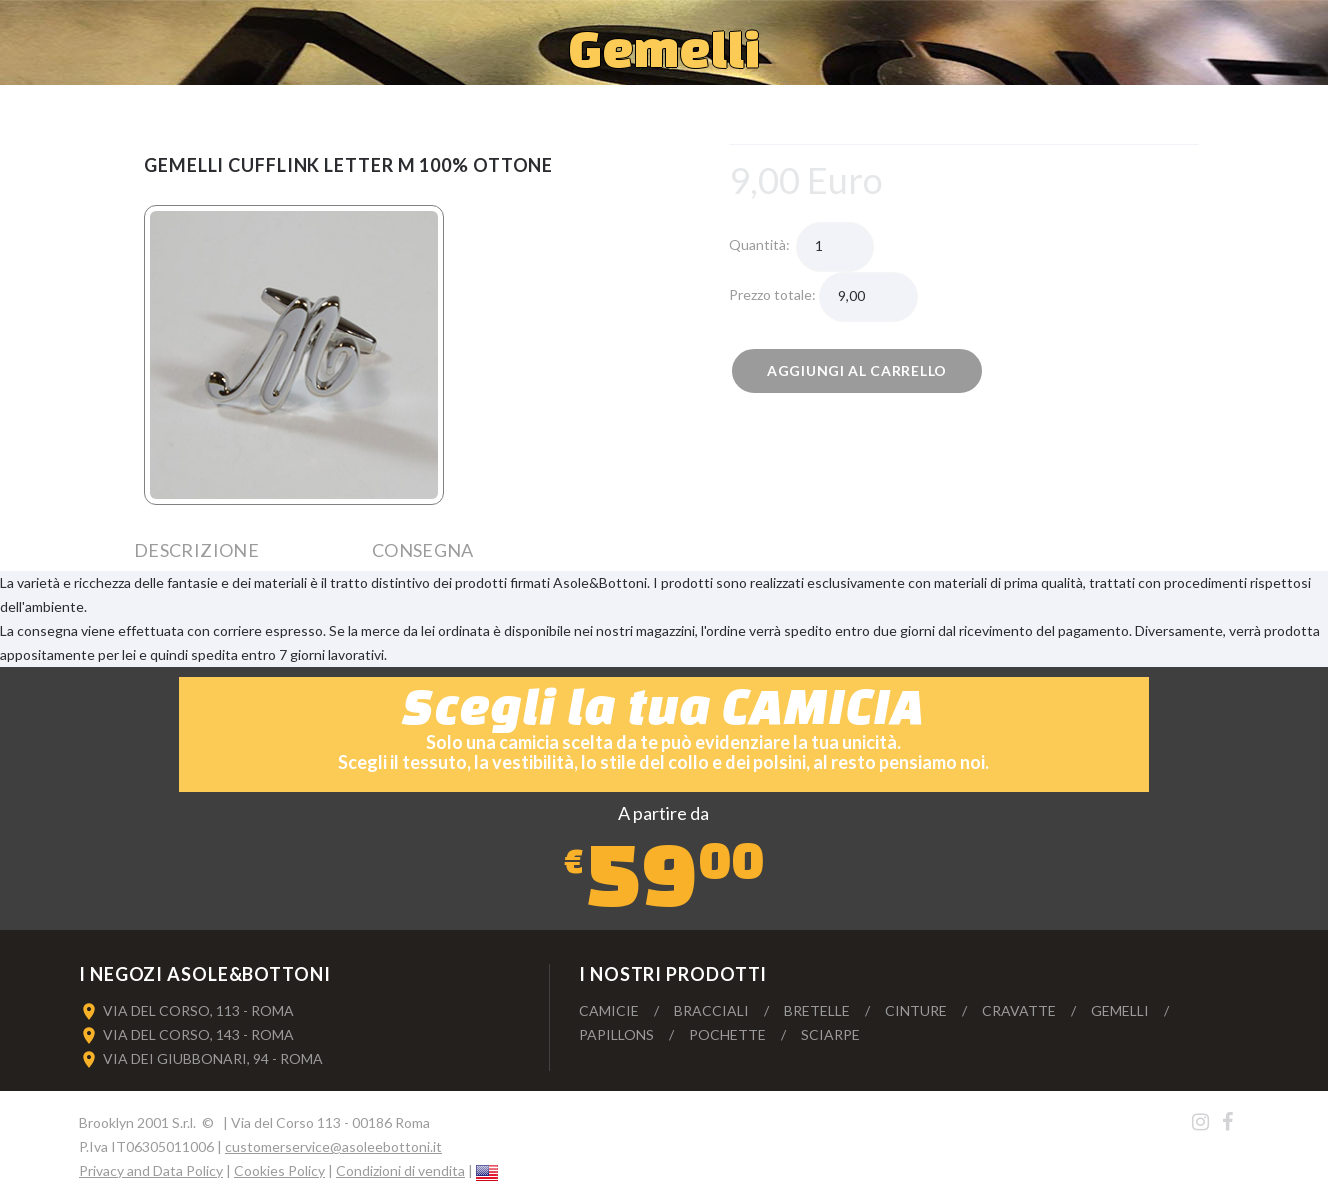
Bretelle (817, 1010)
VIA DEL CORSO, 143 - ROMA (198, 1034)
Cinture (916, 1010)
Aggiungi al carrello (857, 370)
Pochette (727, 1034)
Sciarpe (830, 1034)
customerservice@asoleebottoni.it (333, 1146)
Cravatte (1019, 1010)
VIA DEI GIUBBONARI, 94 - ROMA (213, 1058)
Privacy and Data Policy (151, 1170)
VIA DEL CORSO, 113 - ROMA (198, 1010)
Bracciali (711, 1010)
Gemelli (1120, 1010)
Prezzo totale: (774, 294)
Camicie (609, 1010)
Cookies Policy (279, 1170)
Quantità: (762, 244)
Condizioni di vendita (400, 1170)
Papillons (616, 1034)
